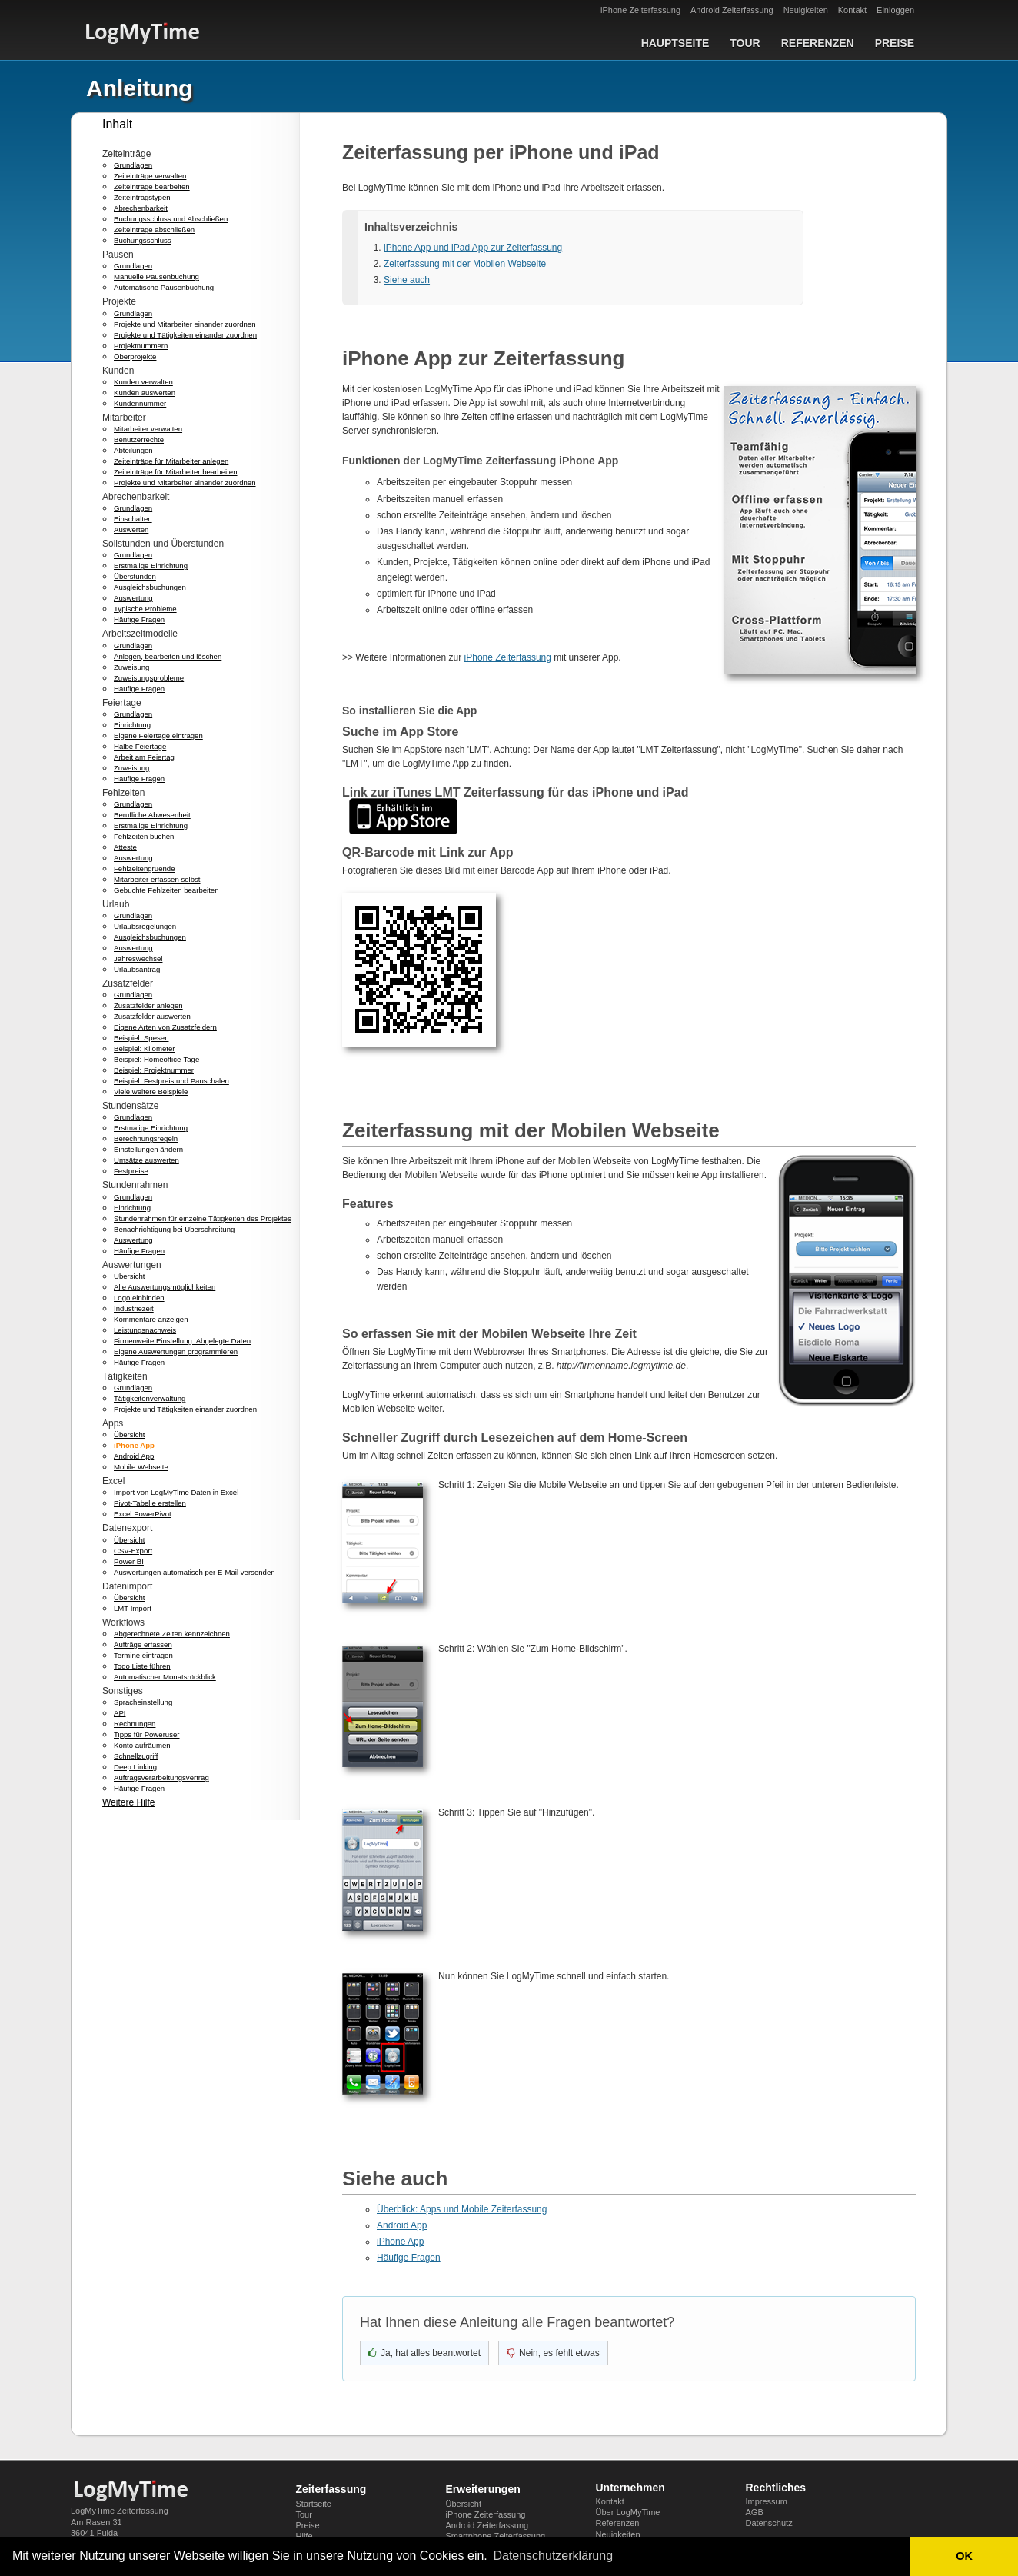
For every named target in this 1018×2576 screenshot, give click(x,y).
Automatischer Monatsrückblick (165, 1676)
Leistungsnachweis (145, 1330)
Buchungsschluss (142, 240)
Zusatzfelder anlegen (148, 1005)
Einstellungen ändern (148, 1149)
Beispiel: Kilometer (144, 1048)
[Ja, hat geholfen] (424, 2353)
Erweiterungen (483, 2489)
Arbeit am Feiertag (144, 757)
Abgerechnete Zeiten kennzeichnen (172, 1633)
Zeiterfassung (331, 2489)
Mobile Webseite (141, 1467)
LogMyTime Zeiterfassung (119, 2510)
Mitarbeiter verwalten (148, 428)
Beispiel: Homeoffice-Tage (156, 1059)
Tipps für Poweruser (147, 1734)
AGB (755, 2512)
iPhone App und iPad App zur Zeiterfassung (473, 247)
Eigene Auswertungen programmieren (176, 1351)
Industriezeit (134, 1308)
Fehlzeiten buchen (144, 836)
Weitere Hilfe (128, 1802)
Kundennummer (140, 403)
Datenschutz (769, 2523)
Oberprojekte (135, 356)
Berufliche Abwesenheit (152, 814)
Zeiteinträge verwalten (150, 175)
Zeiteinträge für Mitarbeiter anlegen (171, 461)
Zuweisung (131, 667)
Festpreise (131, 1171)
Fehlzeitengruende (144, 868)
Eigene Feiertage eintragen (158, 735)
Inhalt (117, 124)
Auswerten (131, 529)
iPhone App (134, 1445)
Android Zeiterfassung (731, 10)
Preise (894, 43)
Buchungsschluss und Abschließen (171, 219)
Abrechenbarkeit (141, 208)
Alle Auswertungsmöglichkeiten (164, 1287)
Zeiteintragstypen (142, 197)
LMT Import (132, 1608)
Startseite (313, 2503)
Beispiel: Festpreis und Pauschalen (171, 1081)
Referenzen (817, 43)
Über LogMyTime (628, 2512)
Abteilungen (133, 450)
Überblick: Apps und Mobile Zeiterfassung (462, 2209)
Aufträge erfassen (143, 1644)
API (119, 1713)
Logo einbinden (139, 1297)
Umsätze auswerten (146, 1160)
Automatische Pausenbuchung (164, 287)
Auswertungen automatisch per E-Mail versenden (194, 1572)
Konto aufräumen (142, 1745)
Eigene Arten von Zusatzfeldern (165, 1027)
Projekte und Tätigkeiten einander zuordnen (185, 335)
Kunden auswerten (144, 392)
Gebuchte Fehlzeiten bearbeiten (166, 890)
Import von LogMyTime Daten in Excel (176, 1492)
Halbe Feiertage (140, 746)
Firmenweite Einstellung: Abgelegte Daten (182, 1340)
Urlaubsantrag (137, 969)
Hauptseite (675, 43)
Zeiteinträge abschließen (154, 229)
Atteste (125, 847)
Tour (745, 43)
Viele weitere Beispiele (151, 1091)
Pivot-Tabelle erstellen (150, 1503)
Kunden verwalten (143, 382)
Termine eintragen (143, 1655)
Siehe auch (407, 280)
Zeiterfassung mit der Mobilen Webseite (465, 263)
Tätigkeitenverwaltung (149, 1398)
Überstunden (135, 576)
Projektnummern (141, 345)
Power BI (129, 1561)
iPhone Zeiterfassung (640, 10)
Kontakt (852, 10)
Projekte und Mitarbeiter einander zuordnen (185, 324)
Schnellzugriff (136, 1756)
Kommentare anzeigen (151, 1319)
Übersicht (129, 1276)
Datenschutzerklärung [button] (553, 2555)
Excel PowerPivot (142, 1513)
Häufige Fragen (139, 619)
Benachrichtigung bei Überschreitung (174, 1229)
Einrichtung (132, 725)
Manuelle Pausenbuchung (156, 276)
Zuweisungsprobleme (149, 678)
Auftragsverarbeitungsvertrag (161, 1777)
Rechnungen (134, 1723)
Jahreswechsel (138, 958)
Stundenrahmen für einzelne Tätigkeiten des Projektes (202, 1218)
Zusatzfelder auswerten (152, 1016)
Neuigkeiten (805, 10)
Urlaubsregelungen (145, 926)
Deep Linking (135, 1766)
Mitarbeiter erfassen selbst (157, 879)
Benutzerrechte (139, 439)
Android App (134, 1456)
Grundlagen (133, 165)
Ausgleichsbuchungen (150, 587)
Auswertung (133, 598)
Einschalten (133, 518)
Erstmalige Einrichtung (151, 565)
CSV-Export (133, 1550)
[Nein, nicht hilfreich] (553, 2353)
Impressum (766, 2501)
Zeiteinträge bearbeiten (152, 186)
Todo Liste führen (142, 1666)
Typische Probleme (145, 608)
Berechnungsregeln (146, 1138)
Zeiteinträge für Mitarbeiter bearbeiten (176, 472)
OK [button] (964, 2556)
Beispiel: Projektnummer (154, 1070)
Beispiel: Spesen (141, 1037)
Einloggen (895, 10)
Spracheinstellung (143, 1702)
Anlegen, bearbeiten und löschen (167, 656)
